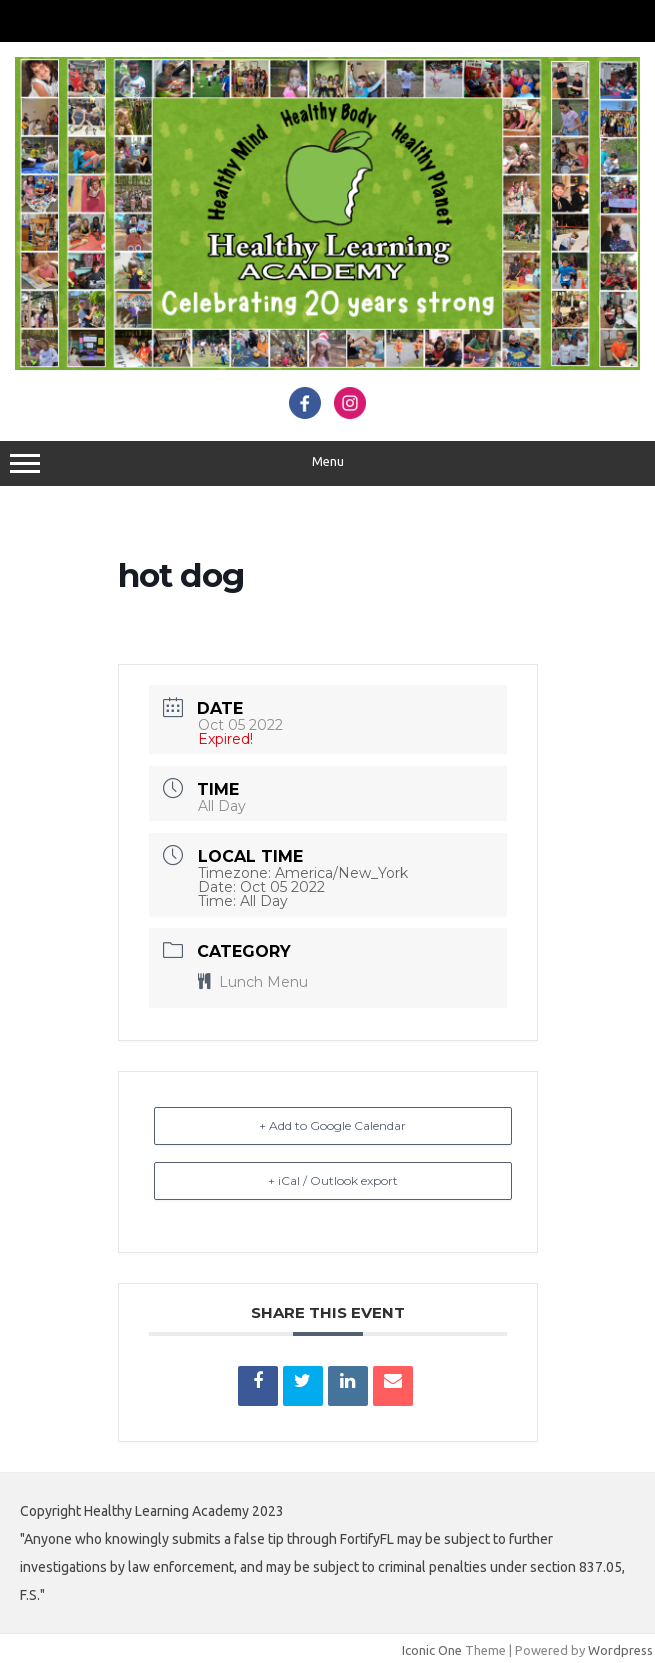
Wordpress (620, 1650)
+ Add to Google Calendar (332, 1125)
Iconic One (432, 1650)
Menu (327, 464)
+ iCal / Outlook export (333, 1180)
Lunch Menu (253, 982)
